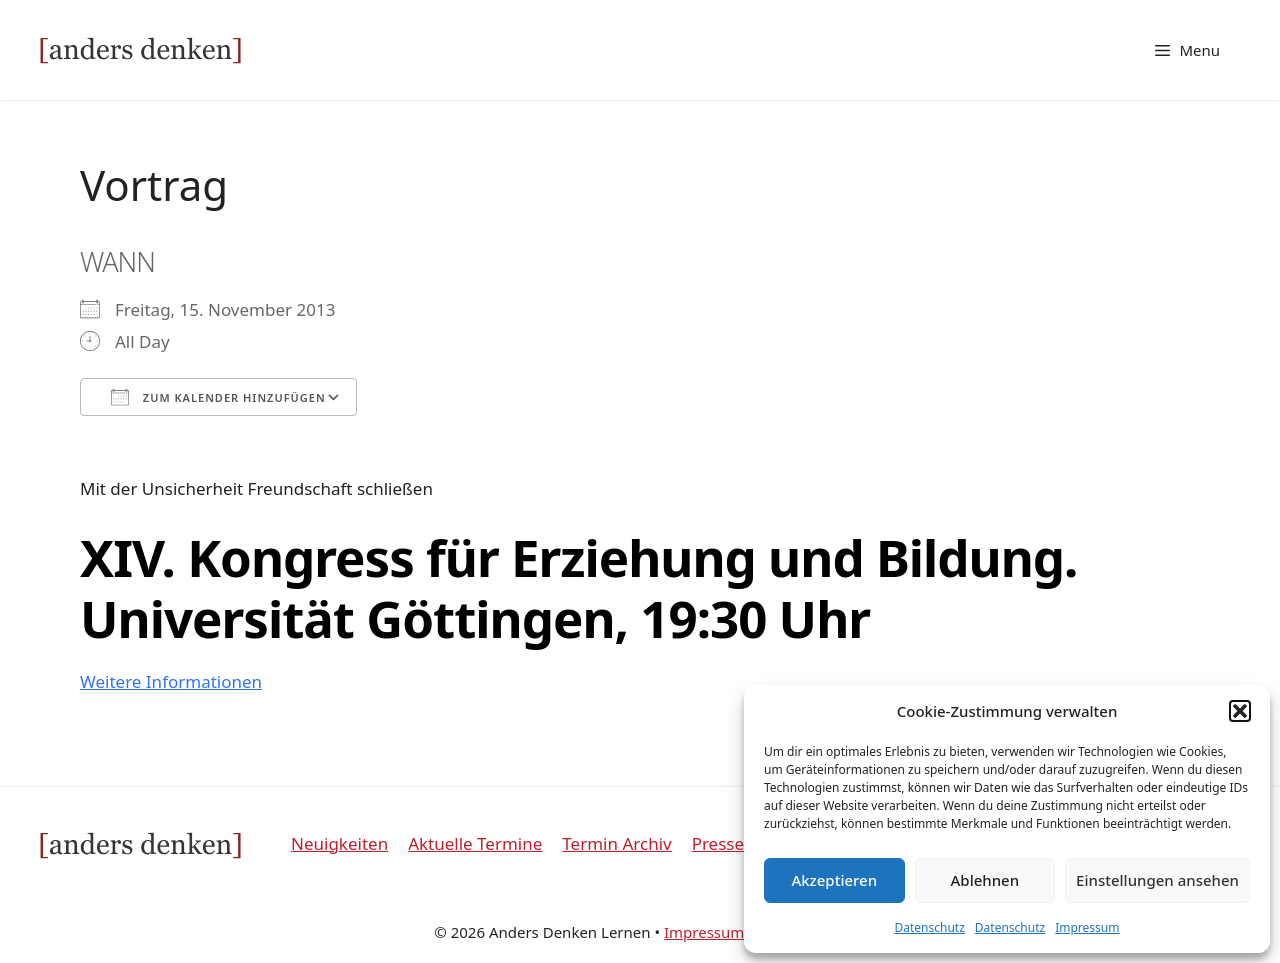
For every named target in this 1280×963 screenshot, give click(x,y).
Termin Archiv (616, 843)
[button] (1240, 711)
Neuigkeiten (339, 843)
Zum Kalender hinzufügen (218, 397)
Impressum (1087, 927)
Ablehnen (985, 880)
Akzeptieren (834, 880)
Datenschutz (930, 927)
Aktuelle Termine (475, 843)
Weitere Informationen (171, 681)
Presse (718, 843)
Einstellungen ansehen (1157, 880)
